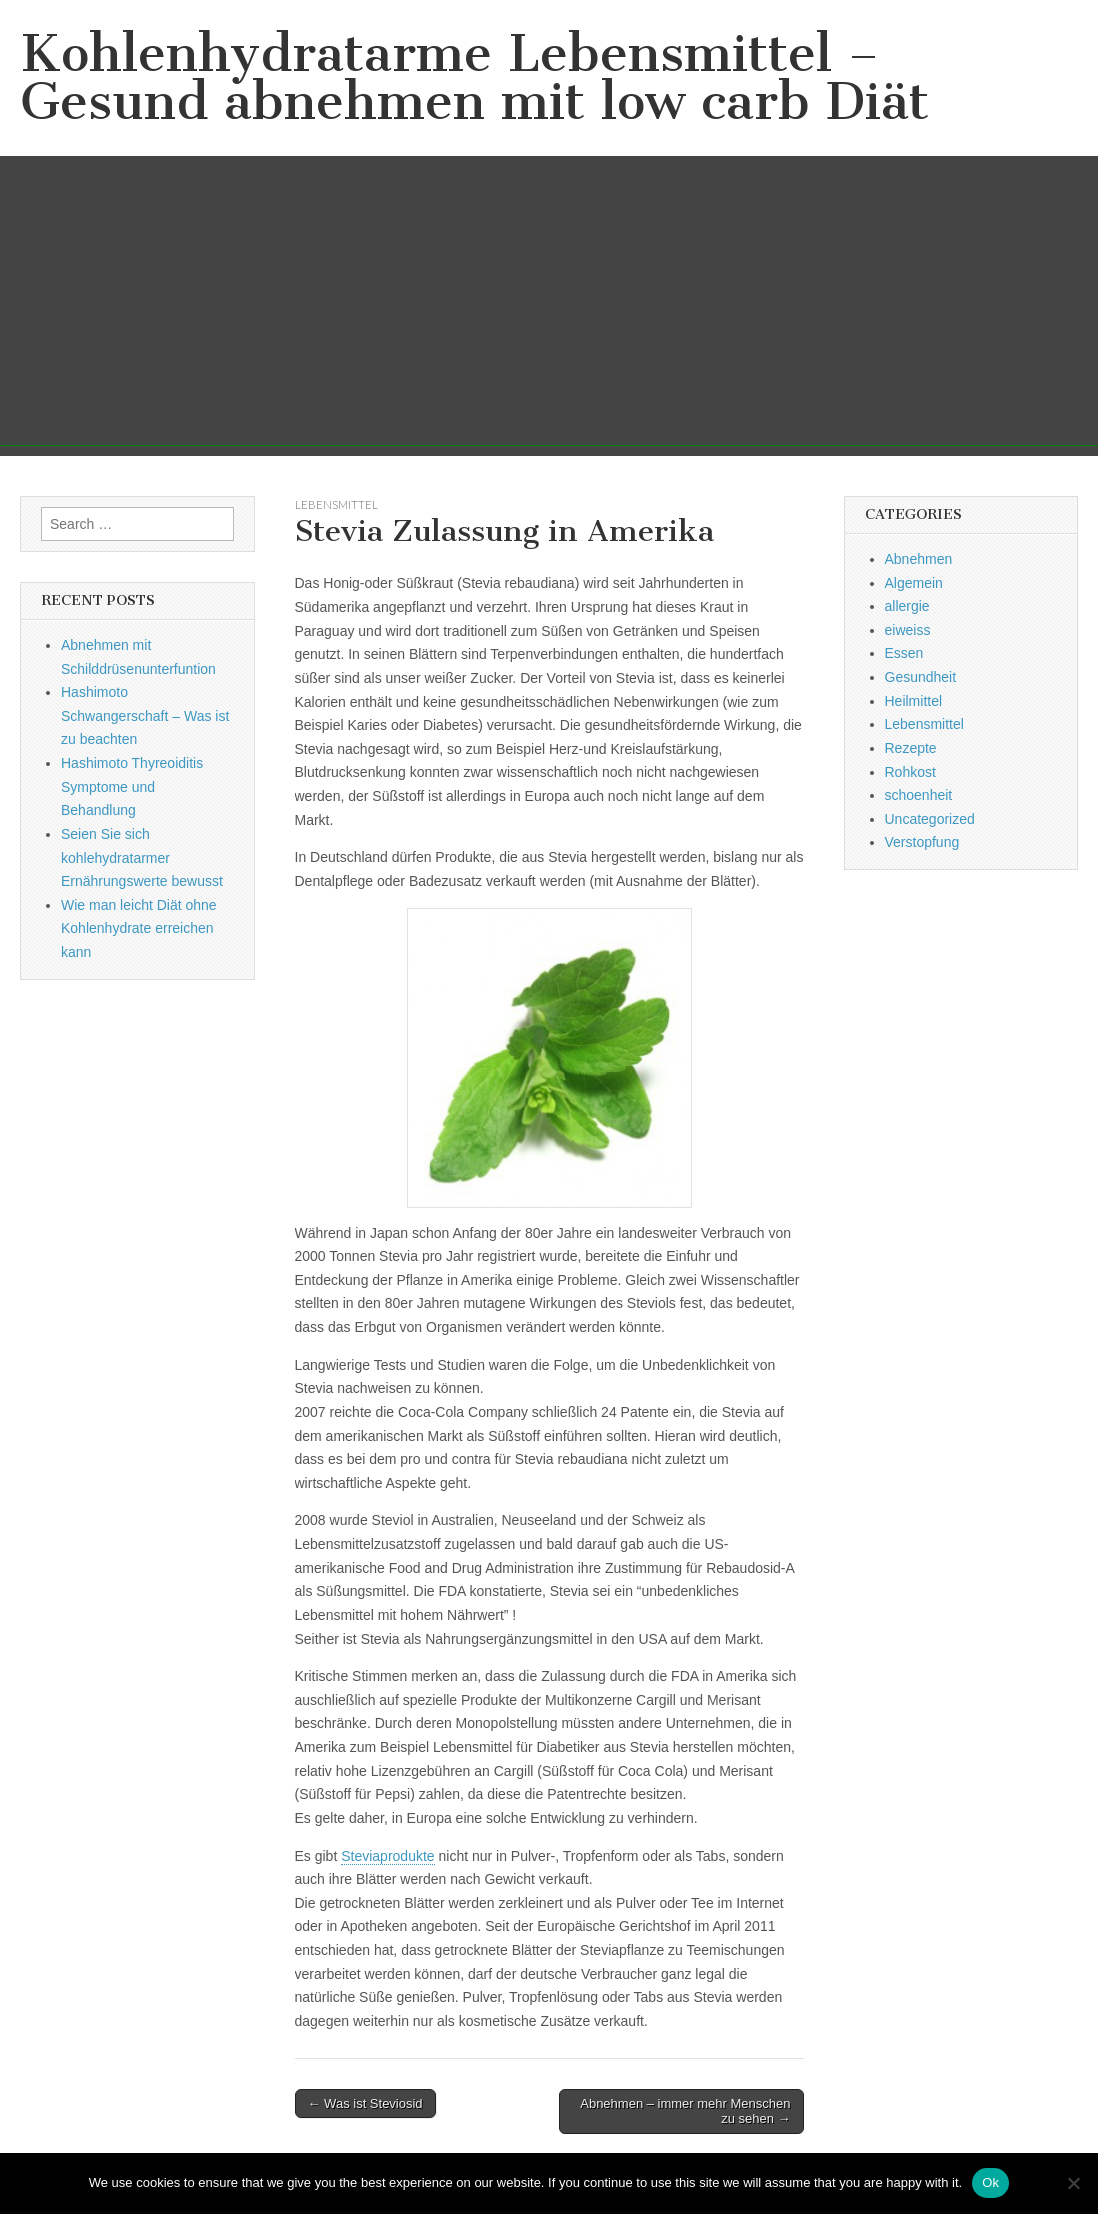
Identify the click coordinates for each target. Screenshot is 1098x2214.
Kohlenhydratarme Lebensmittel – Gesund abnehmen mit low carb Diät (474, 77)
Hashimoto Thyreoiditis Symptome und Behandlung (132, 786)
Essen (904, 653)
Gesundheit (921, 677)
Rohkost (910, 772)
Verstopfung (922, 842)
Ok (990, 2182)
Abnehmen (919, 559)
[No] (1073, 2183)
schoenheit (919, 795)
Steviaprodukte (387, 1856)
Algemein (914, 583)
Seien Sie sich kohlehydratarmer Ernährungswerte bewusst (142, 857)
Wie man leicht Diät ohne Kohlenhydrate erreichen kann (139, 928)
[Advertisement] (549, 306)
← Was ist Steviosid (365, 2103)
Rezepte (911, 748)
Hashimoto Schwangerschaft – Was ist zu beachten (145, 715)
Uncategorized (930, 819)
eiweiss (908, 630)
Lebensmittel (336, 504)
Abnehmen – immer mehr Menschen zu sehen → (685, 2111)
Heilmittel (914, 701)
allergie (907, 606)
